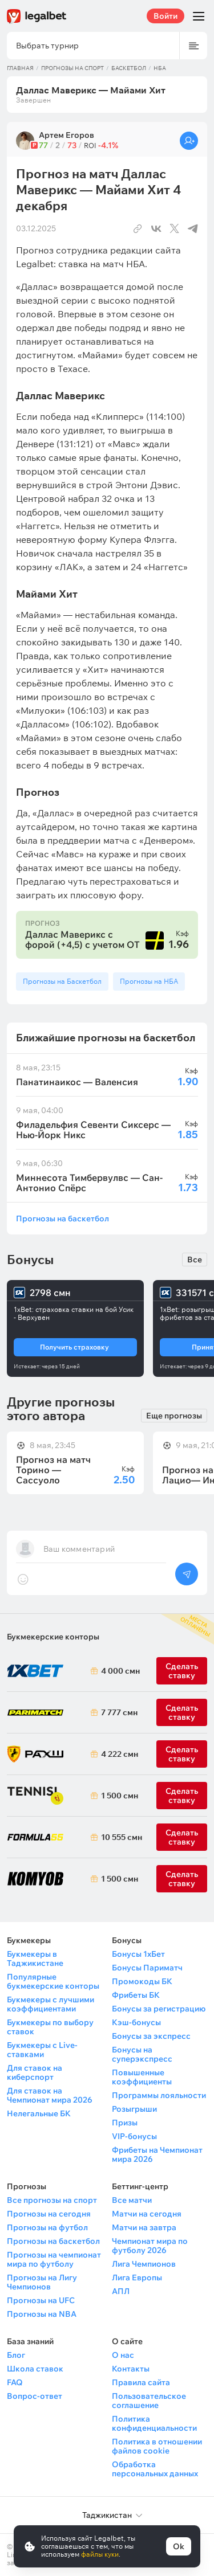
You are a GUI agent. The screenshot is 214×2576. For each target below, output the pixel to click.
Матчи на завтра (144, 2227)
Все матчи (132, 2200)
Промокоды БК (142, 1981)
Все (194, 1259)
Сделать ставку (181, 1754)
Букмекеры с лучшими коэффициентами (50, 2004)
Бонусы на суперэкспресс (142, 2054)
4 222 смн (118, 1754)
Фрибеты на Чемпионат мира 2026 (157, 2154)
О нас (123, 2355)
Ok (178, 2546)
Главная (20, 68)
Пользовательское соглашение (149, 2400)
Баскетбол (128, 68)
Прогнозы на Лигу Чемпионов (42, 2282)
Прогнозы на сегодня (49, 2214)
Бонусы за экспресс (151, 2036)
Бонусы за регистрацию (158, 2008)
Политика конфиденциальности (154, 2423)
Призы (125, 2122)
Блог (16, 2355)
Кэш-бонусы (136, 2022)
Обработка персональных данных (155, 2469)
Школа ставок (35, 2369)
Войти (165, 16)
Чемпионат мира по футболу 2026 (150, 2245)
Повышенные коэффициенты (142, 2077)
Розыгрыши (134, 2109)
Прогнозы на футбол (47, 2227)
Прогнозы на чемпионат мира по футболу (54, 2259)
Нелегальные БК (39, 2113)
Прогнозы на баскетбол (62, 1218)
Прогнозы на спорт (72, 68)
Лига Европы (137, 2277)
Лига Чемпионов (144, 2264)
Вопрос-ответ (34, 2396)
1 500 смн (118, 1795)
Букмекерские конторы (53, 1637)
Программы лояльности (159, 2095)
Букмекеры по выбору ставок (50, 2027)
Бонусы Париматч (147, 1967)
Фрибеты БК (136, 1995)
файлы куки (100, 2554)
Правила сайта (141, 2382)
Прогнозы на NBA (41, 2314)
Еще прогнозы (174, 1415)
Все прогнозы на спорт (52, 2200)
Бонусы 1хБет (138, 1954)
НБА (160, 68)
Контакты (131, 2369)
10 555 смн (118, 1837)
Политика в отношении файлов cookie (157, 2446)
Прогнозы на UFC (41, 2300)
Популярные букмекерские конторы (53, 1981)
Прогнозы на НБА (149, 981)
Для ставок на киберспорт (34, 2072)
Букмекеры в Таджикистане (35, 1958)
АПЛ (121, 2291)
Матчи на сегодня (146, 2214)
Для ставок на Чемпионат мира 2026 (49, 2095)
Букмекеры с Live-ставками (42, 2049)
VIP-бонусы (134, 2136)
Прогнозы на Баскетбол (62, 981)
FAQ (15, 2382)
